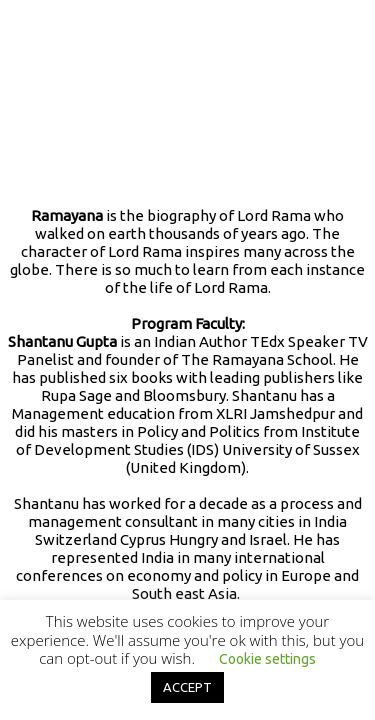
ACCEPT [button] (187, 687)
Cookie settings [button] (267, 659)
